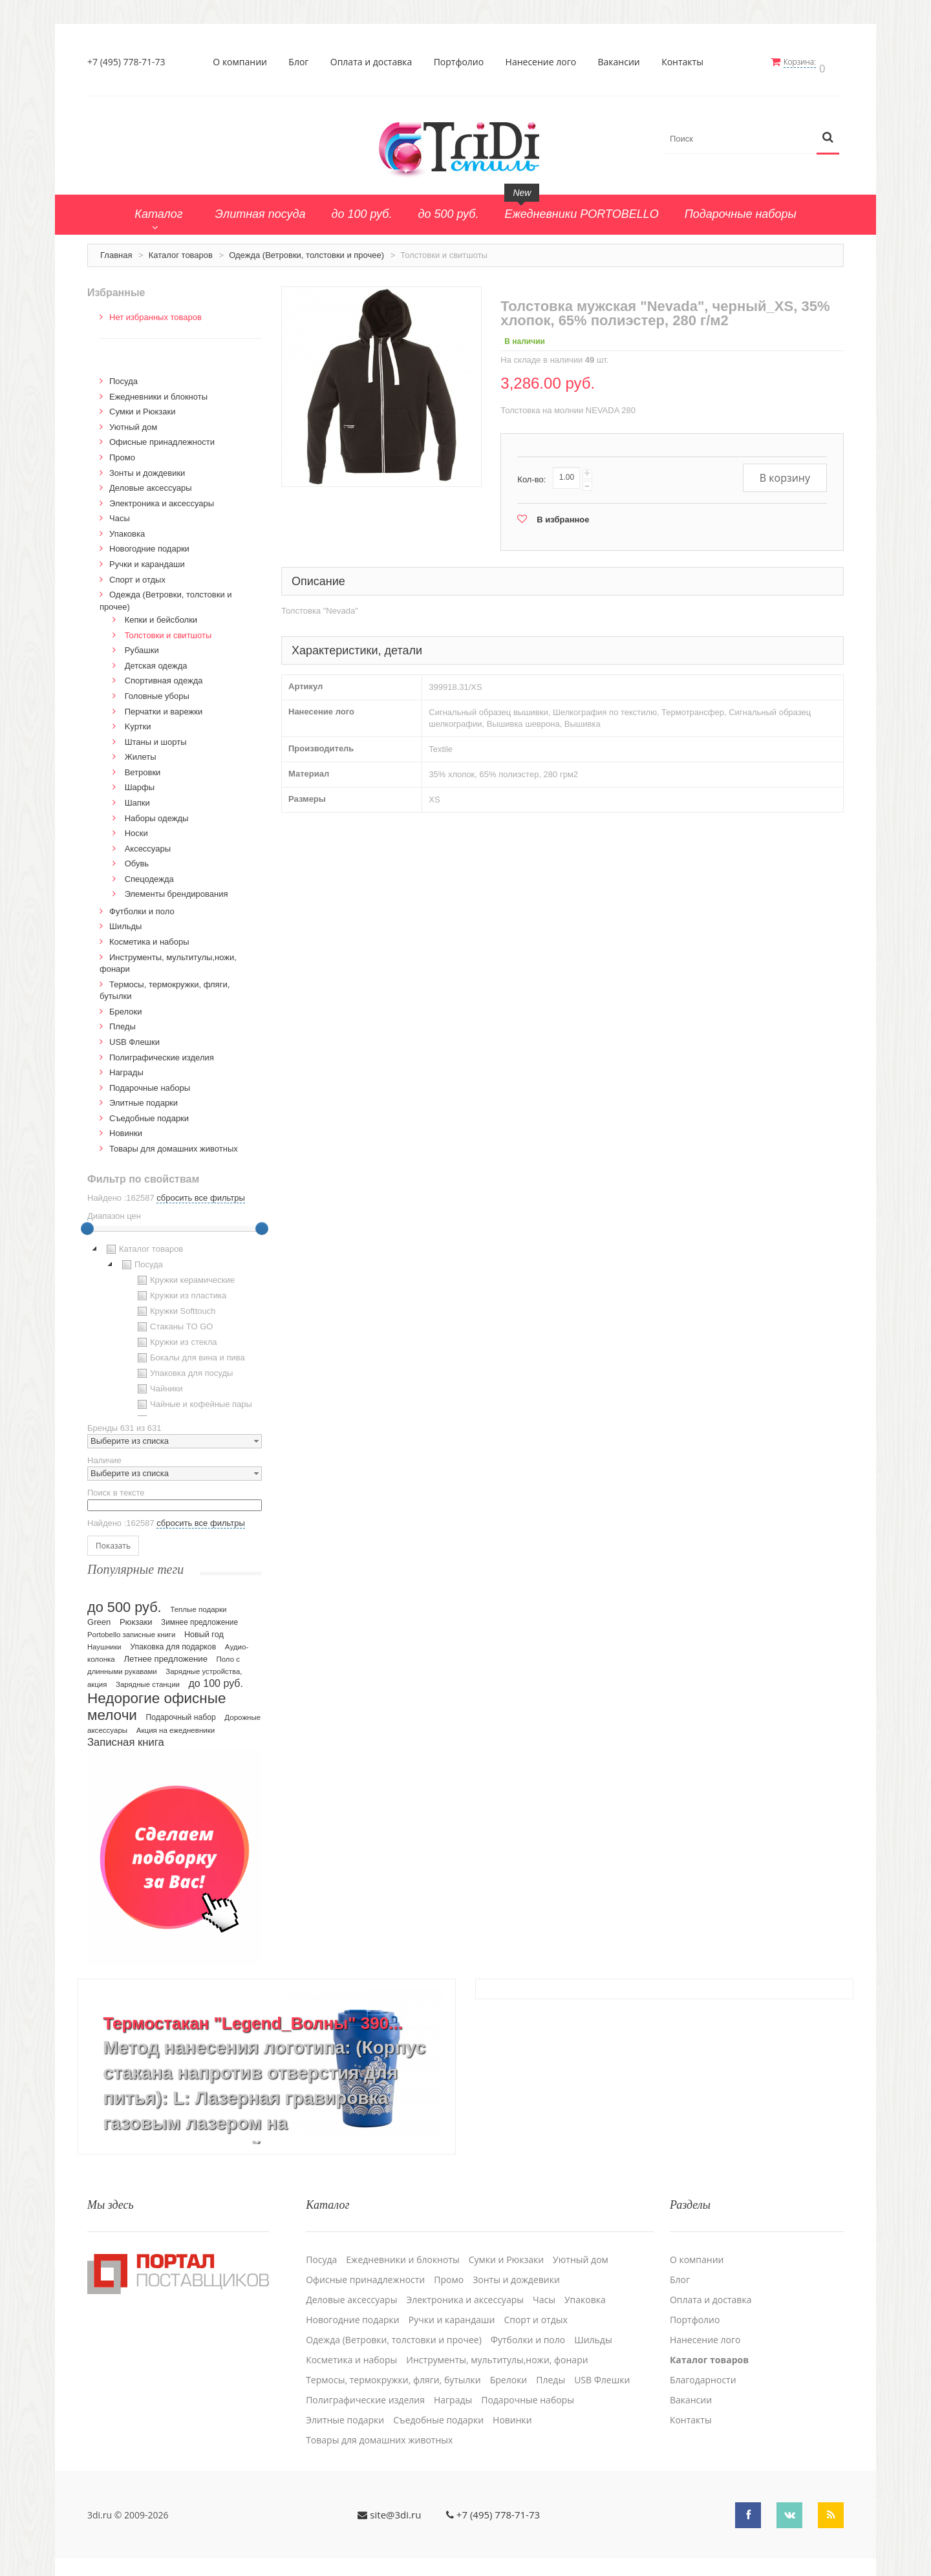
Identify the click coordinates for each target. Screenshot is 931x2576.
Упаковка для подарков (173, 1641)
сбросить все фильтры (200, 1192)
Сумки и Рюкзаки (142, 406)
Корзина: (807, 61)
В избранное (563, 514)
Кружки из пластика (180, 1290)
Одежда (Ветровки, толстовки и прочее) (306, 249)
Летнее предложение (165, 1653)
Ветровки (143, 766)
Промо (122, 451)
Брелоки (125, 1006)
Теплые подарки (198, 1603)
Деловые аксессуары (150, 483)
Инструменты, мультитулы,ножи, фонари (497, 2347)
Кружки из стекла (175, 1337)
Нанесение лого (544, 62)
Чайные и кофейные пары (193, 1399)
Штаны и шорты (156, 736)
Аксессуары (148, 843)
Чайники (158, 1383)
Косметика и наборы (149, 936)
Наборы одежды (157, 812)
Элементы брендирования (176, 889)
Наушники (104, 1641)
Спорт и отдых (137, 574)
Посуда (123, 376)
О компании (244, 62)
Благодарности (703, 2367)
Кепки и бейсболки (161, 614)
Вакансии (622, 62)
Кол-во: (531, 473)
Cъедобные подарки (149, 1112)
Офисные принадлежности (162, 437)
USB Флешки (134, 1036)
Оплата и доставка (375, 62)
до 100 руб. (216, 1677)
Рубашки (142, 645)
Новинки (125, 1128)
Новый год (204, 1628)
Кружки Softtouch (175, 1306)
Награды (126, 1066)
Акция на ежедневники (175, 1724)
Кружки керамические (184, 1275)
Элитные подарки (143, 1097)
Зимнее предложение (199, 1616)
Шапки (137, 797)
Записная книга (125, 1736)
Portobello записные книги (131, 1629)
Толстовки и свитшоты (168, 629)
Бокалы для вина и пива (189, 1352)
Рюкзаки (136, 1616)
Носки (136, 827)
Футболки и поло (142, 905)
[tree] (174, 1323)
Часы (119, 513)
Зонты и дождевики (147, 467)
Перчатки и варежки (164, 706)
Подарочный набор (181, 1711)
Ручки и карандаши (147, 558)
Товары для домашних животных (173, 1143)
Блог (302, 62)
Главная (116, 249)
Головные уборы (157, 690)
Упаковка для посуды (183, 1368)
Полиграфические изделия (161, 1052)
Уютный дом (133, 421)
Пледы (122, 1021)
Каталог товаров (181, 249)
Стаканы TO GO (173, 1321)
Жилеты (140, 752)
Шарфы (140, 782)
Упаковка (127, 528)
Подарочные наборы (149, 1082)
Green (99, 1616)
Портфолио (462, 62)
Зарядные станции (148, 1678)
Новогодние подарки (149, 543)
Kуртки (138, 721)
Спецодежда (149, 873)
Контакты (686, 62)
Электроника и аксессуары (161, 497)
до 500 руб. (124, 1601)
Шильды (125, 921)
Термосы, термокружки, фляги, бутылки (393, 2367)
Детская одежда (156, 660)
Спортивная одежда (164, 675)
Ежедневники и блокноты (158, 391)
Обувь (137, 858)
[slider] (87, 1223)
